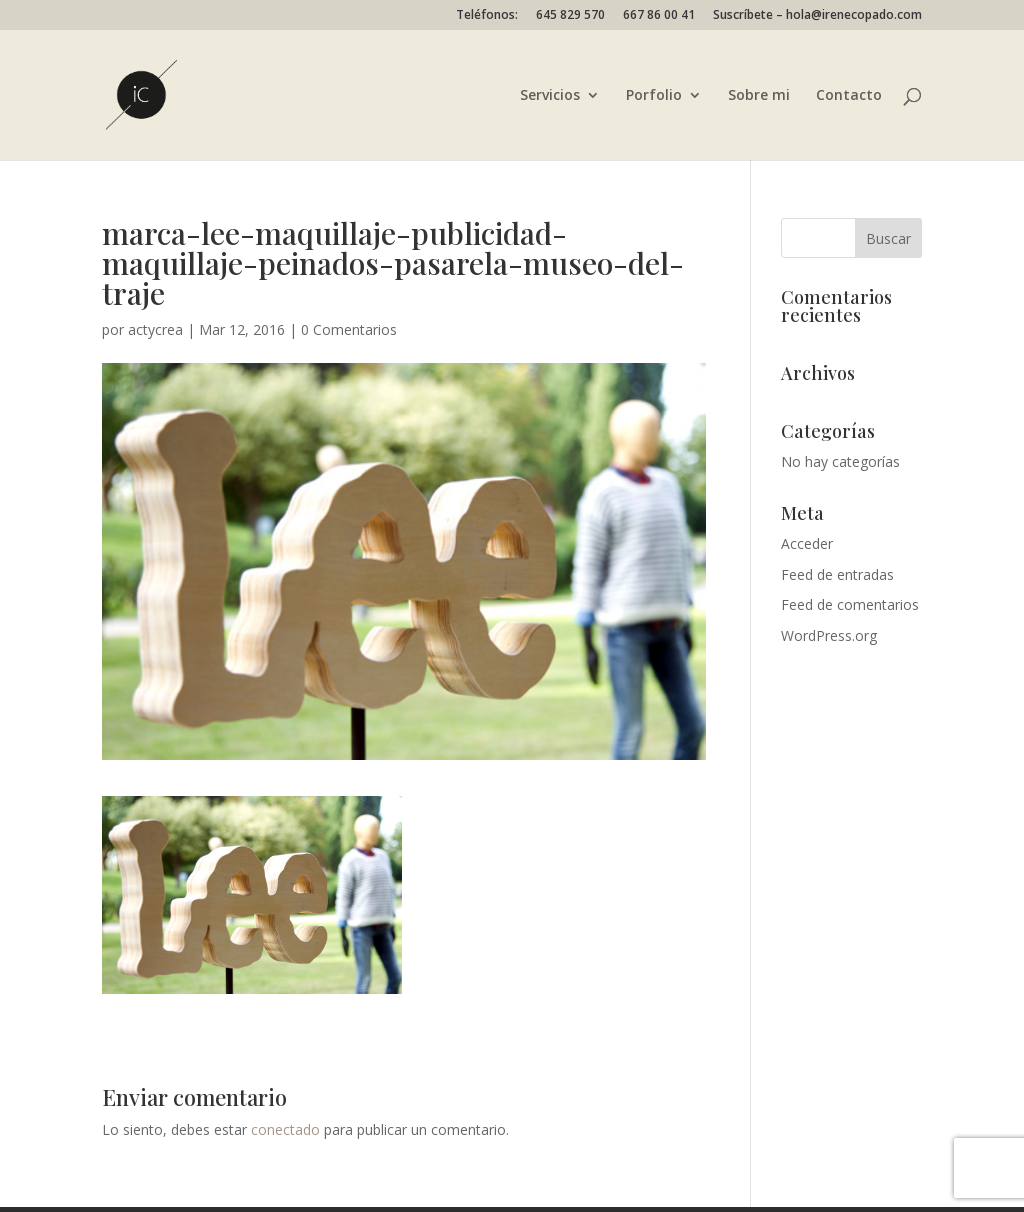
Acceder (807, 543)
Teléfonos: (487, 16)
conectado (285, 1129)
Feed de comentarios (850, 604)
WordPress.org (829, 635)
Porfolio (654, 96)
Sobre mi (759, 96)
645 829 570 (570, 16)
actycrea (155, 329)
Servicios (550, 96)
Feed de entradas (837, 574)
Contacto (849, 96)
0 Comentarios (349, 329)
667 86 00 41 (659, 16)
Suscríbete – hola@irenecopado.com (817, 16)
